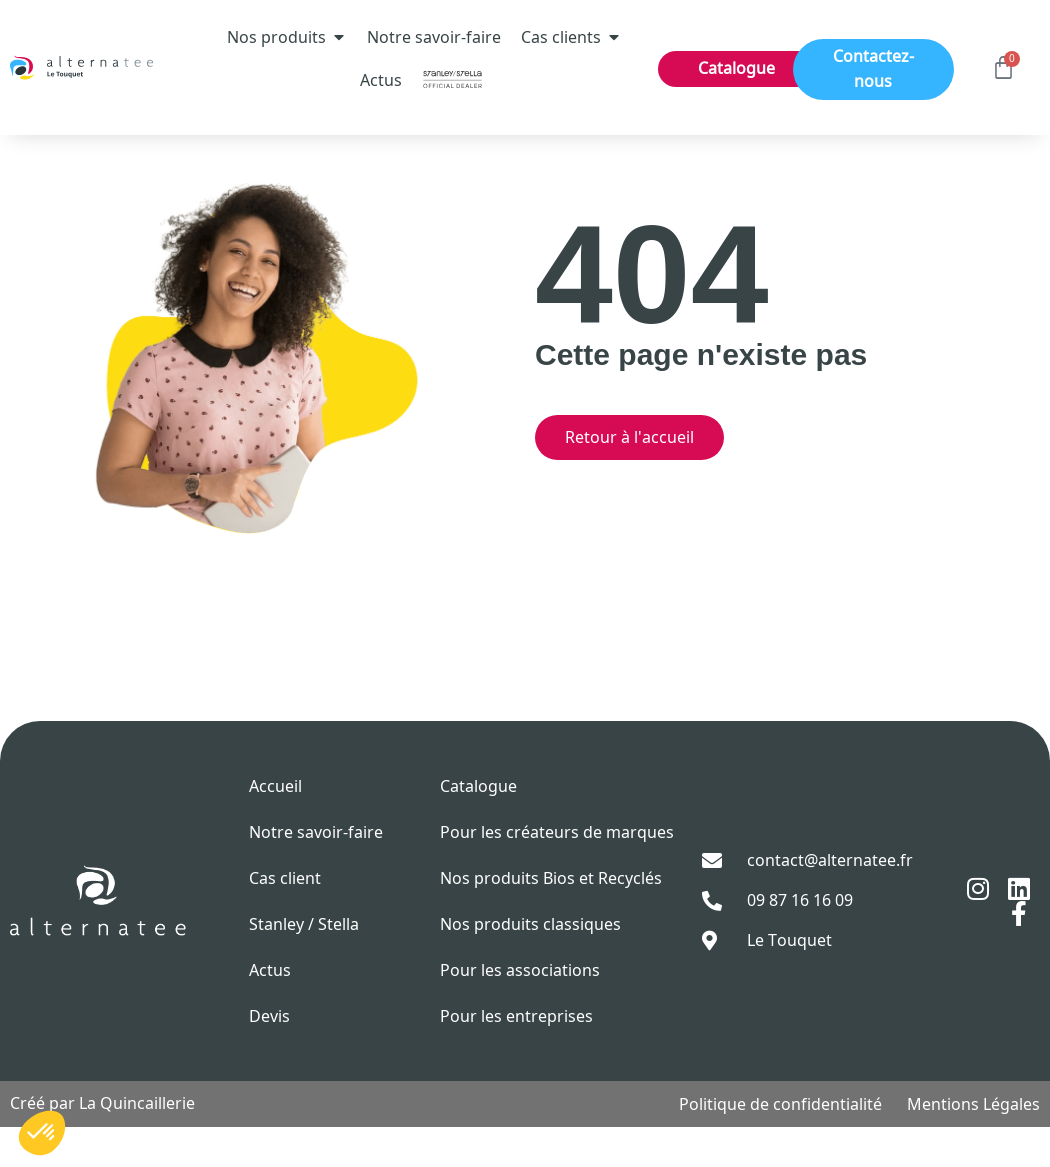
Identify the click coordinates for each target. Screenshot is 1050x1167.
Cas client (285, 918)
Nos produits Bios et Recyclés (551, 918)
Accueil (275, 826)
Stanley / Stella (304, 964)
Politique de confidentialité (780, 1144)
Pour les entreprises (516, 1056)
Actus (270, 1010)
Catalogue (478, 826)
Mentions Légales (973, 1144)
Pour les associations (520, 1010)
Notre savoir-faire (316, 872)
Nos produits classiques (530, 964)
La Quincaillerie (137, 1143)
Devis (269, 1056)
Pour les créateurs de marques (557, 872)
